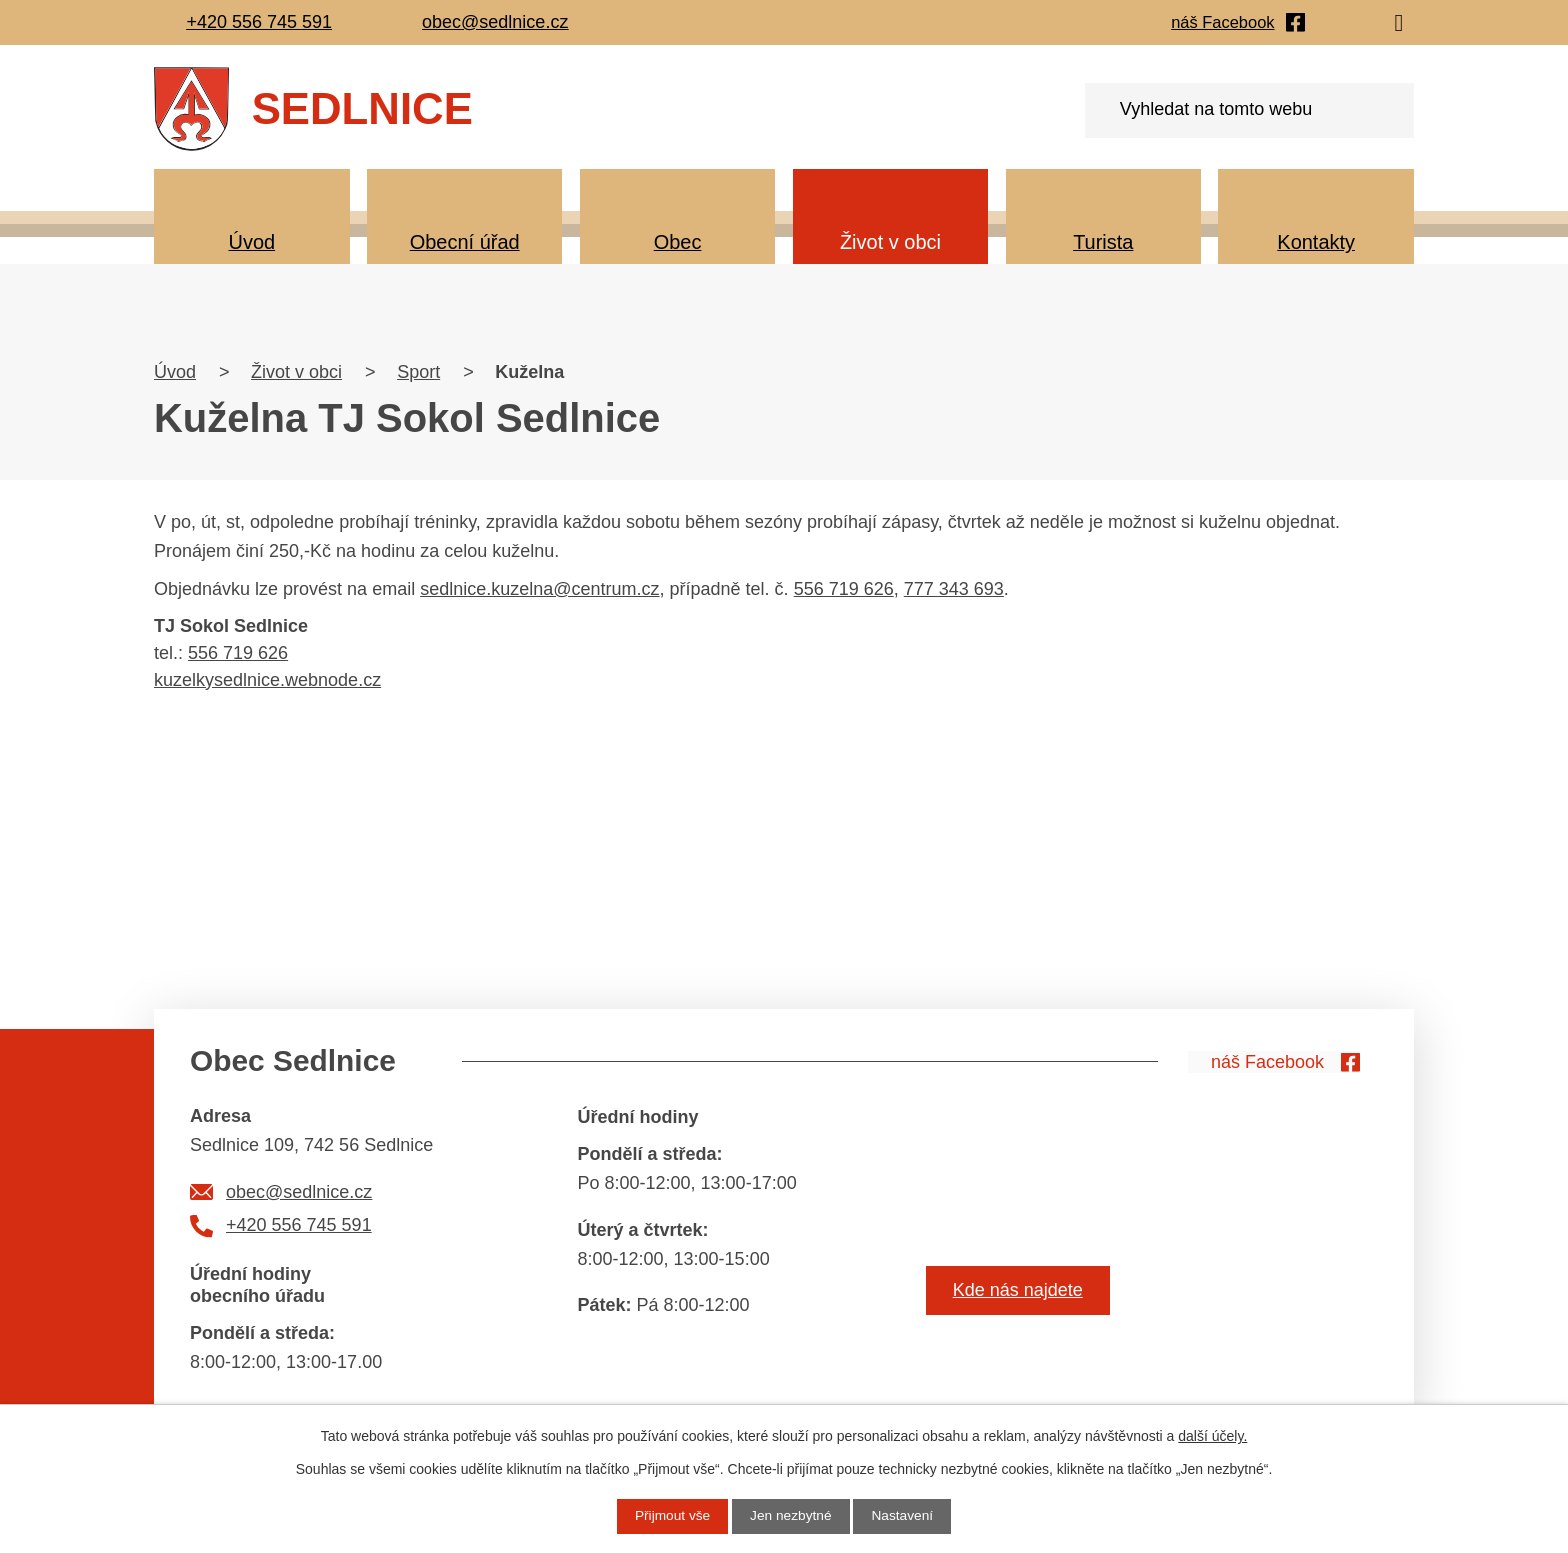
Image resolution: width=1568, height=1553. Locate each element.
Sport (418, 372)
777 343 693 (954, 589)
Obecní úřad (465, 242)
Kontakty (1316, 242)
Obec (678, 242)
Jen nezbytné (790, 1516)
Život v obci (890, 242)
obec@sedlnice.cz (299, 1192)
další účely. (1212, 1436)
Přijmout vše (670, 1516)
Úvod (251, 242)
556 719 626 (844, 589)
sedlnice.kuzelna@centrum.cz (539, 589)
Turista (1103, 242)
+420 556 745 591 (299, 1225)
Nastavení (904, 1516)
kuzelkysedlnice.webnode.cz (267, 680)
